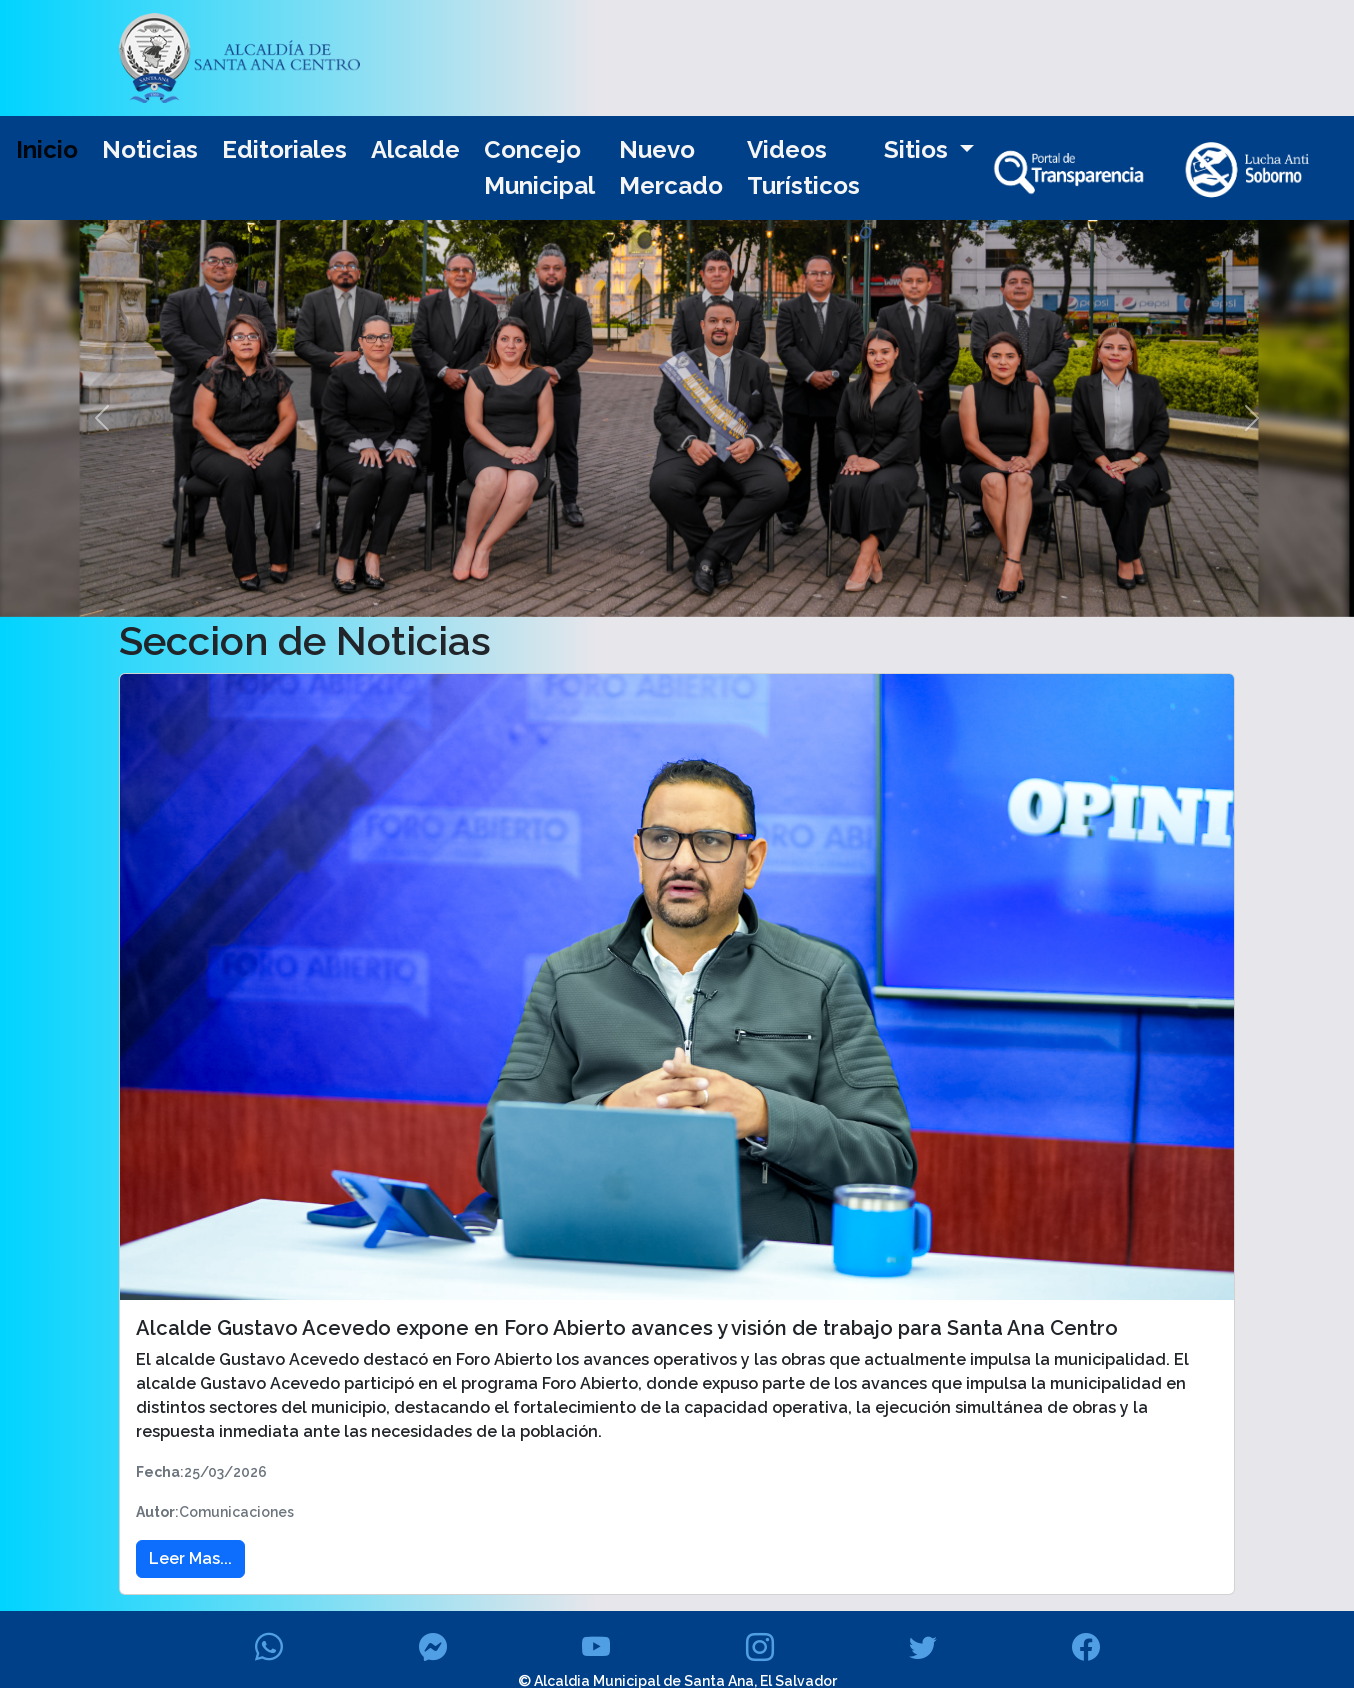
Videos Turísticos (803, 167)
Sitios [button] (919, 149)
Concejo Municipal (539, 167)
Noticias (150, 149)
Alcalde (415, 149)
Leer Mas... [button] (190, 1558)
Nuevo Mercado (671, 167)
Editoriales (284, 149)
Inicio (47, 149)
